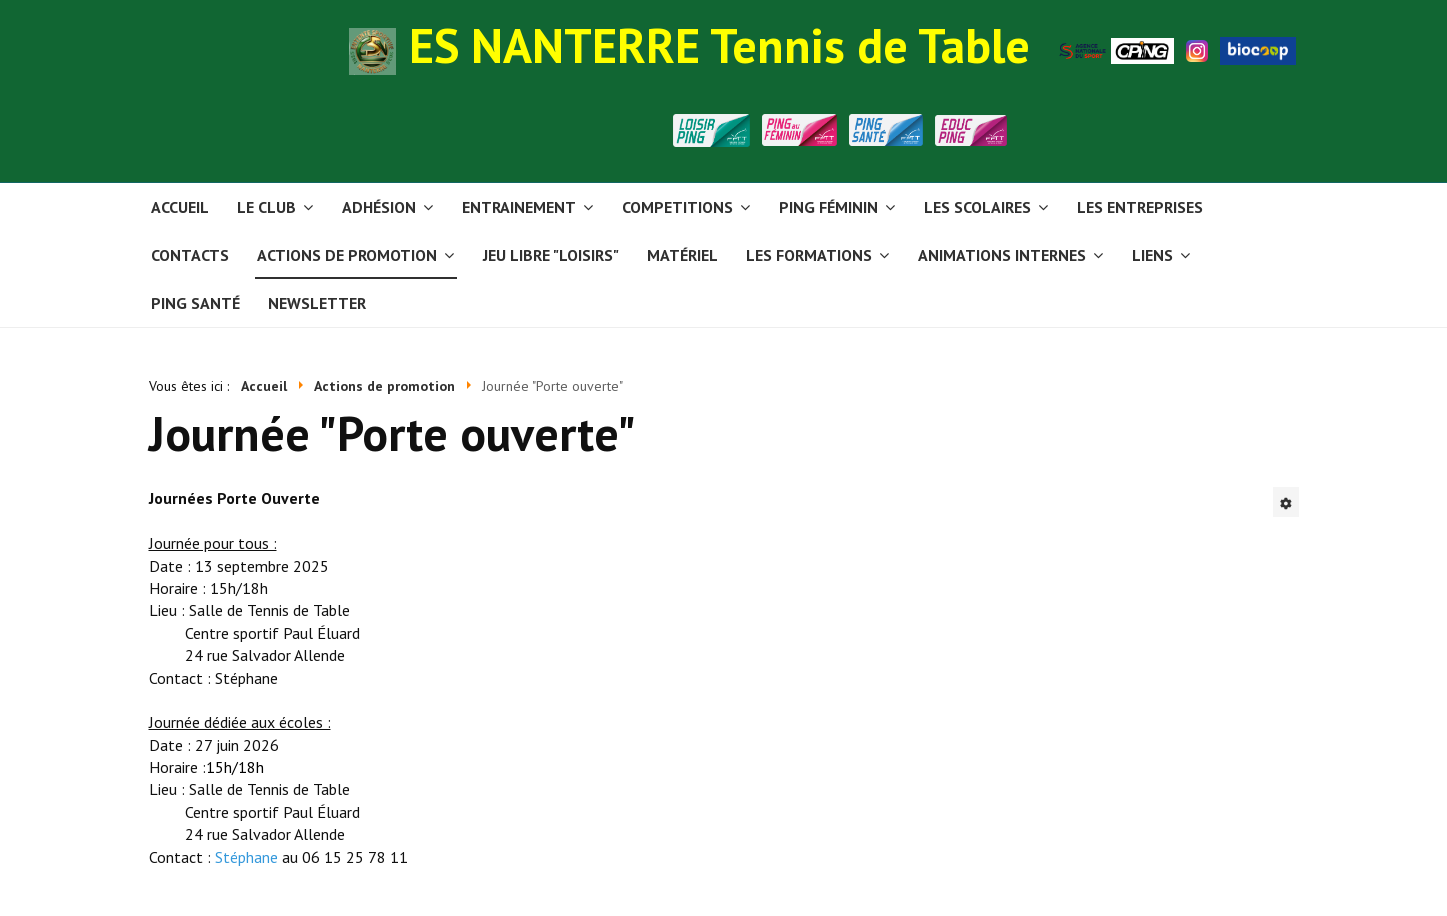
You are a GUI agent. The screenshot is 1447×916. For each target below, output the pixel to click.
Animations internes (1002, 255)
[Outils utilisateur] (1286, 502)
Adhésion (379, 207)
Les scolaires (977, 207)
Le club (266, 207)
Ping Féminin (828, 207)
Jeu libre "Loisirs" (551, 255)
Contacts (190, 255)
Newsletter (317, 303)
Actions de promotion (347, 255)
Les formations (809, 255)
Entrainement (519, 207)
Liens (1152, 255)
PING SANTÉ (195, 303)
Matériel (682, 255)
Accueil (180, 207)
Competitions (677, 207)
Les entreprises (1140, 207)
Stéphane (246, 857)
